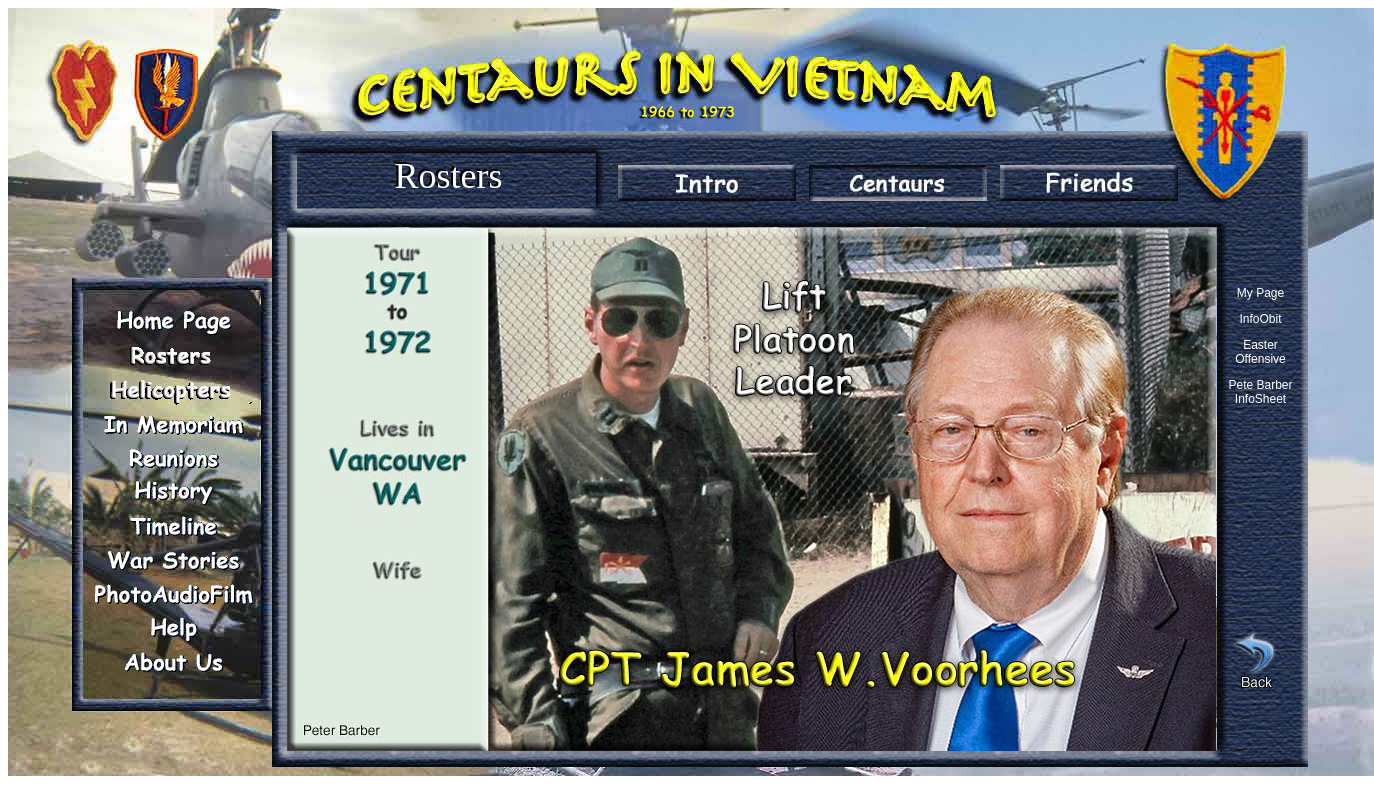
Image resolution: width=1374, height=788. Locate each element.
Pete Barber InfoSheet (1260, 392)
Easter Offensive (1260, 352)
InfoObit (1260, 319)
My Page (1260, 293)
